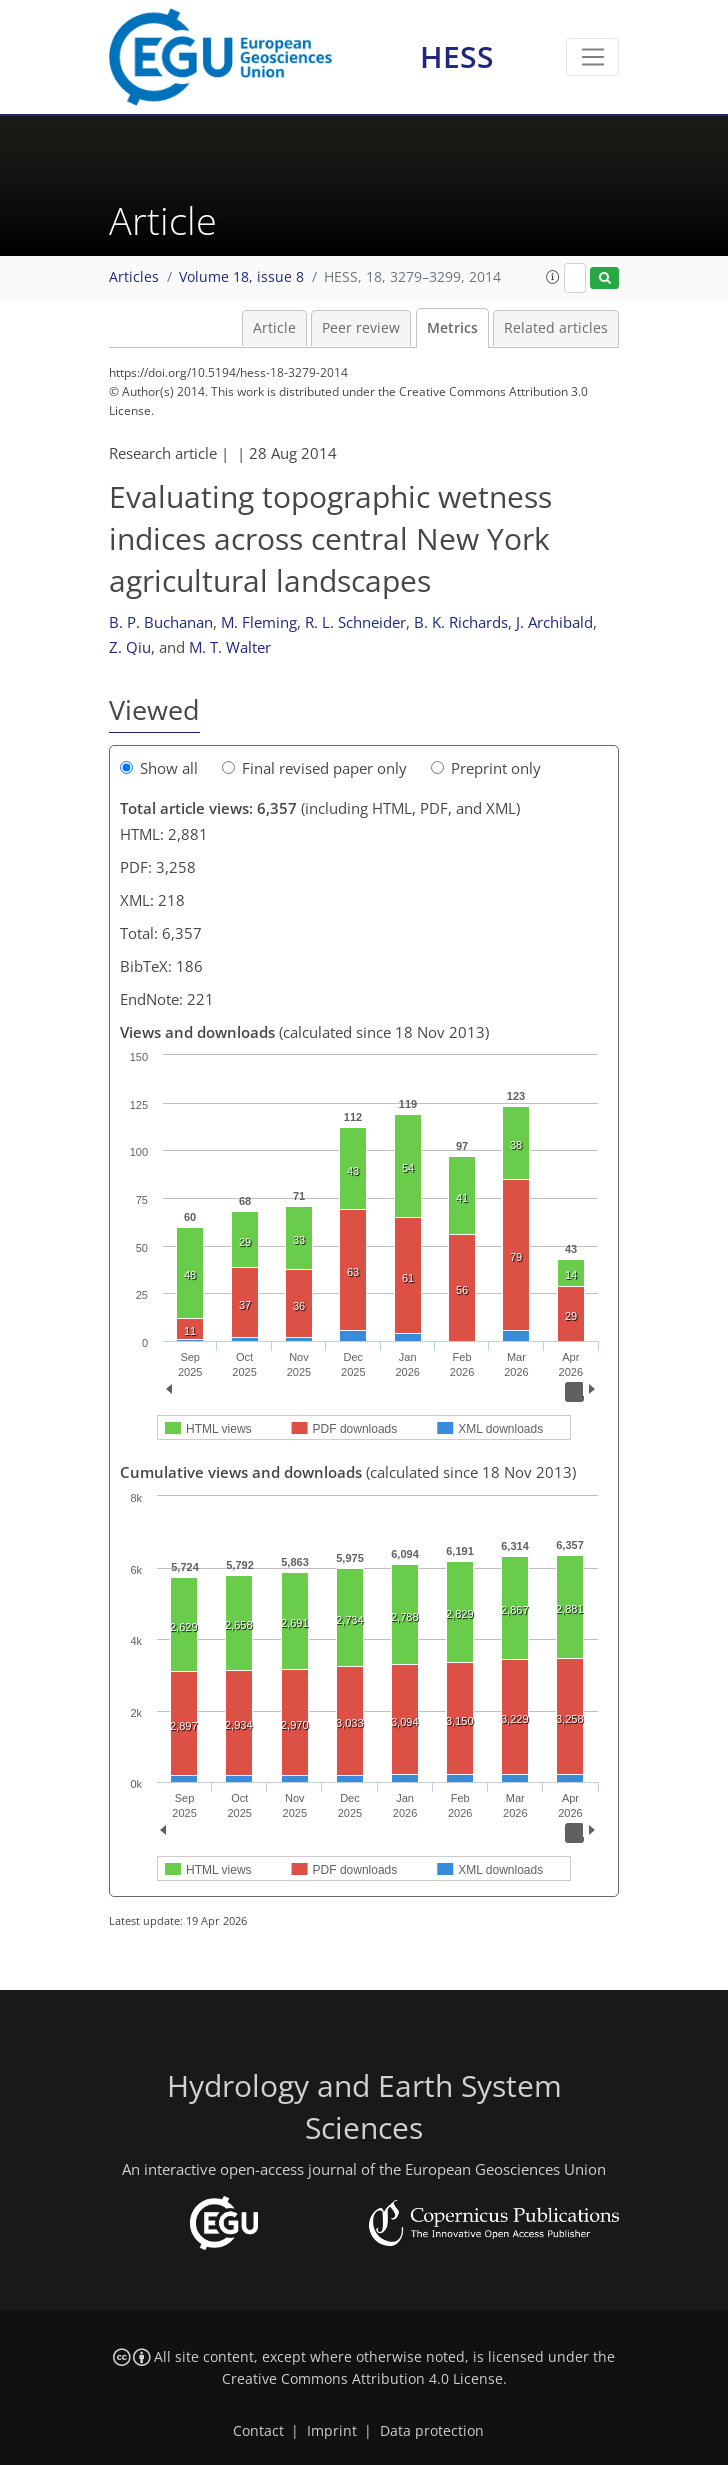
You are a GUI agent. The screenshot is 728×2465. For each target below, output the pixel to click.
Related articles (556, 328)
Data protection (432, 2431)
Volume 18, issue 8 (241, 277)
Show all (159, 768)
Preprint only (486, 768)
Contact (258, 2431)
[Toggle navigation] (592, 57)
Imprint (332, 2431)
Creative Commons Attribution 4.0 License (362, 2379)
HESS (457, 56)
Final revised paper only (314, 768)
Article (274, 328)
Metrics (452, 328)
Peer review (361, 328)
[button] (553, 277)
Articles (134, 277)
